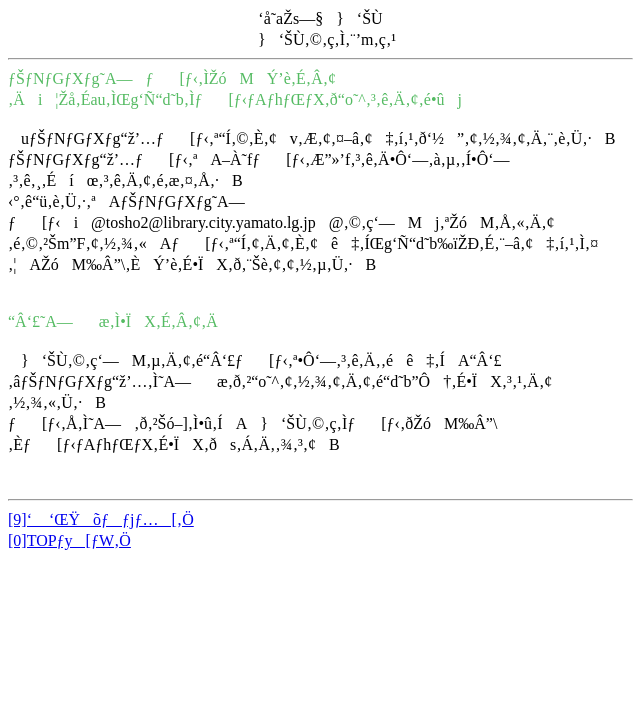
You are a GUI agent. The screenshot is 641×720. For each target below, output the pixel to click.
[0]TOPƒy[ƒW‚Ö (69, 540)
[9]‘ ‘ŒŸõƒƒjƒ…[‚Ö (101, 519)
